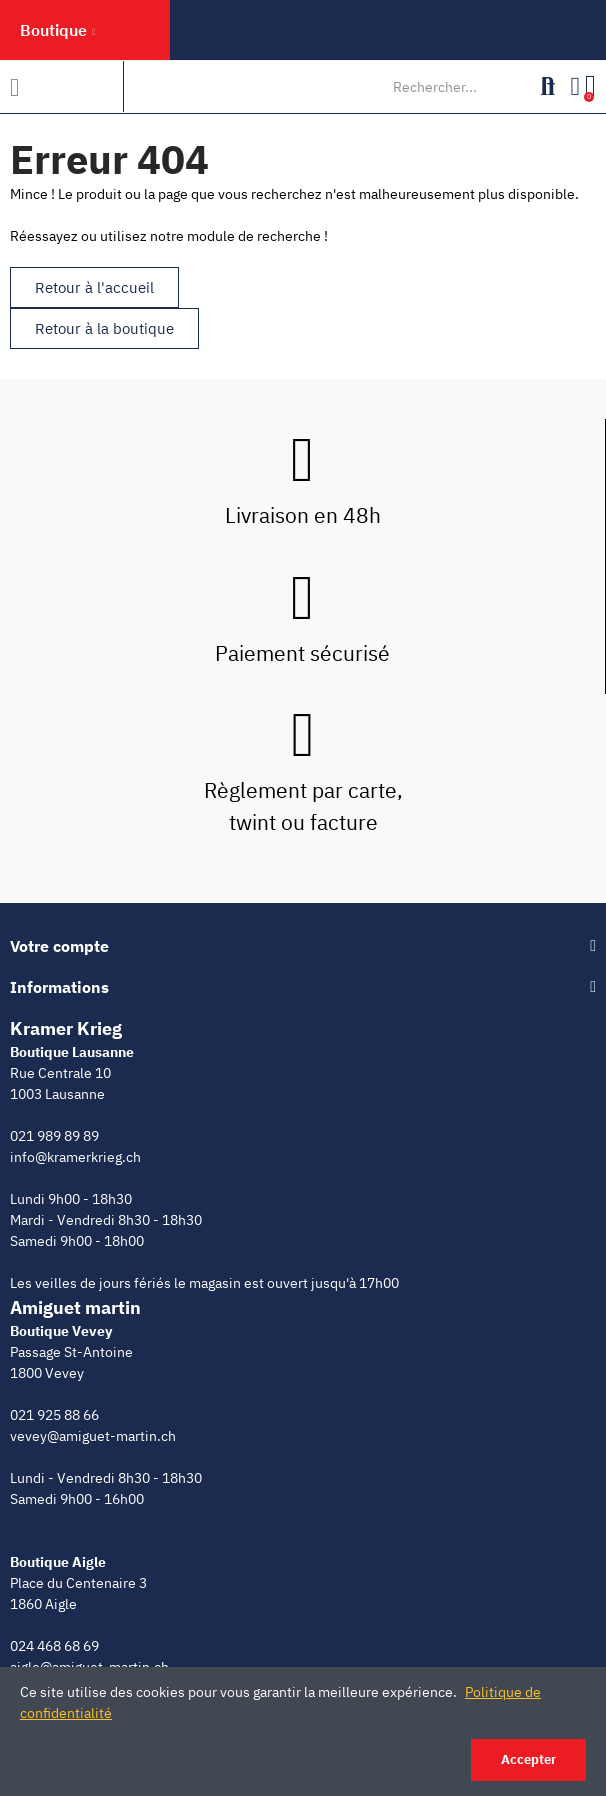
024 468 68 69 (54, 1646)
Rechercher (548, 87)
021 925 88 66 (54, 1415)
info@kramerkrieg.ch (75, 1157)
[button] (94, 287)
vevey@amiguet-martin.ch (93, 1436)
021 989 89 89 (54, 1136)
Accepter (528, 1759)
